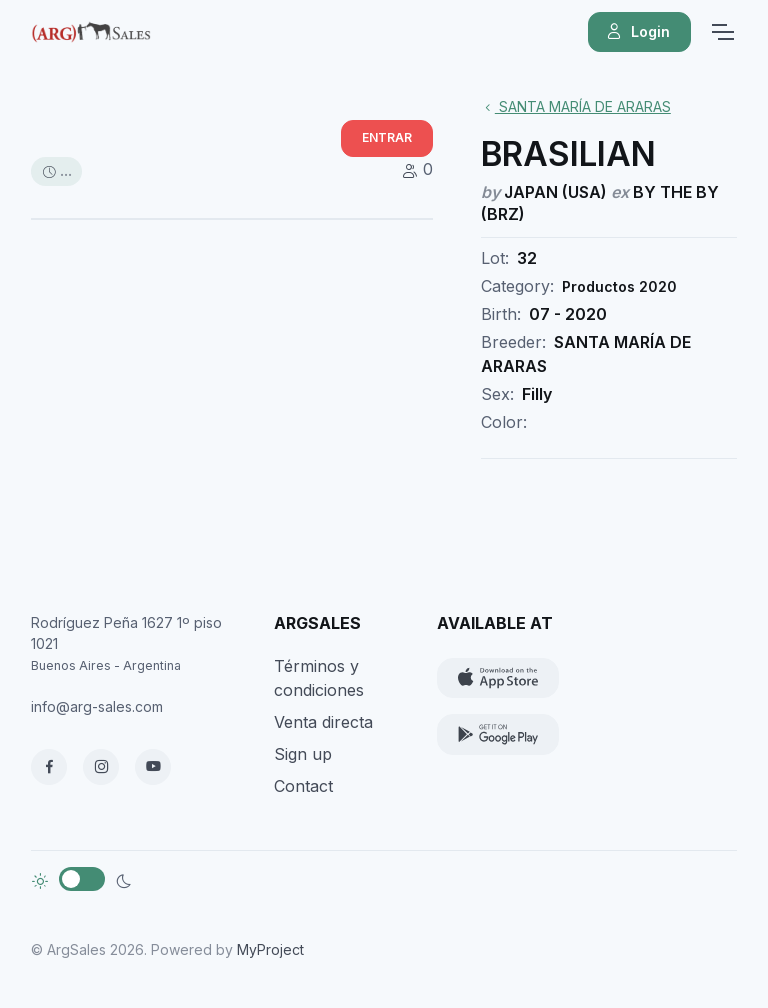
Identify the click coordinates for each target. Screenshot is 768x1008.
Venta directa (323, 722)
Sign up (303, 754)
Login (637, 32)
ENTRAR (387, 137)
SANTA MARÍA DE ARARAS (576, 106)
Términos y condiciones (319, 678)
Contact (303, 786)
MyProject (270, 949)
